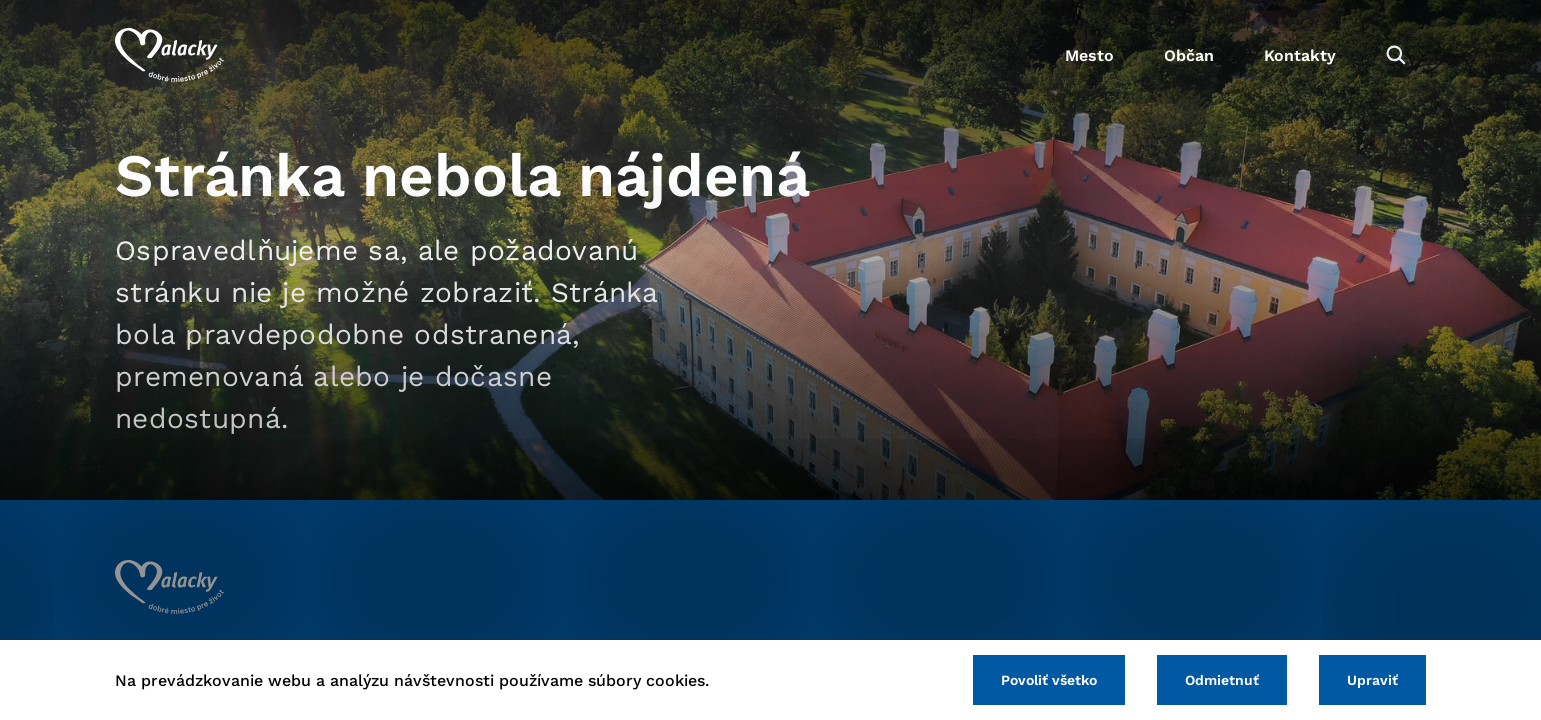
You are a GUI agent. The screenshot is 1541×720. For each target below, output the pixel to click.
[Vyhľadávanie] (1396, 55)
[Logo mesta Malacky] (169, 55)
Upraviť (1372, 680)
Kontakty (1300, 55)
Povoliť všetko (1049, 680)
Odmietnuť (1222, 680)
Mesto (1089, 55)
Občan (1189, 55)
